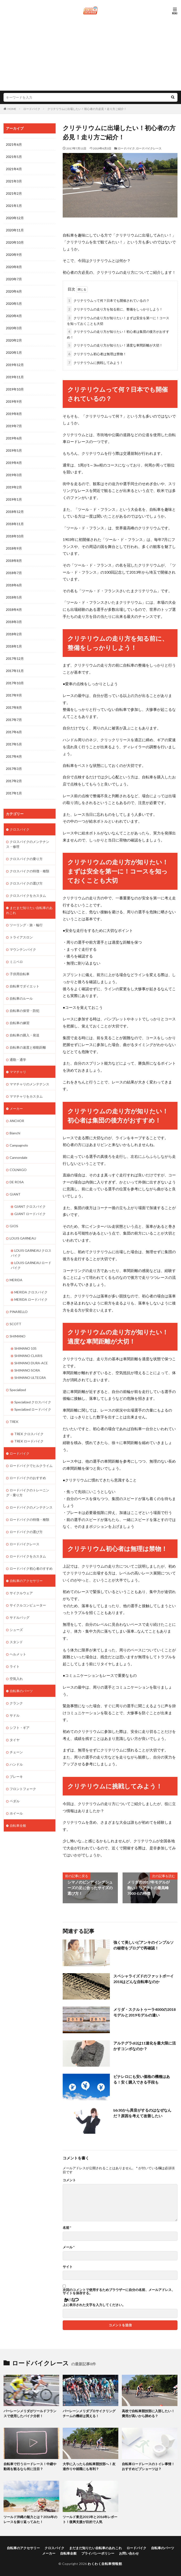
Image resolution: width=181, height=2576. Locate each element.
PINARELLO (19, 1312)
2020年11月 (15, 230)
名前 (67, 2227)
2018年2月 (14, 634)
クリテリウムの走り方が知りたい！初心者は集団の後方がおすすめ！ (118, 333)
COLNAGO (18, 1170)
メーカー (16, 1109)
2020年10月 (15, 242)
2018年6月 (14, 585)
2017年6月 (14, 732)
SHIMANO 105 (25, 1348)
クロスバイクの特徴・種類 (29, 871)
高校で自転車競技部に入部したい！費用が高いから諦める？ (148, 2413)
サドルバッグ (19, 1617)
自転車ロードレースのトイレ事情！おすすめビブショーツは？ (148, 2466)
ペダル (15, 1801)
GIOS (14, 1226)
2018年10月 (15, 536)
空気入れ (16, 1679)
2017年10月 (15, 683)
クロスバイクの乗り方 (26, 859)
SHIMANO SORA (27, 1370)
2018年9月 (14, 548)
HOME (12, 109)
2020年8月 (14, 267)
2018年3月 (14, 622)
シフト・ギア (19, 1728)
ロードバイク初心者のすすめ (31, 1568)
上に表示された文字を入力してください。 (94, 2304)
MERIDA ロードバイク (31, 1299)
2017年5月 (14, 744)
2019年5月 (14, 450)
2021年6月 (14, 144)
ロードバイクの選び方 (26, 1532)
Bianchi (15, 1133)
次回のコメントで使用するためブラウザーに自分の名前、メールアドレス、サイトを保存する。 (119, 2291)
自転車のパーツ (21, 1691)
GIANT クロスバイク (30, 1206)
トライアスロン (21, 937)
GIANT (15, 1194)
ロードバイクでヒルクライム (31, 1466)
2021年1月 (14, 206)
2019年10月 (15, 389)
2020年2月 (14, 340)
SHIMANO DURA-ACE (31, 1363)
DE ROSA (17, 1182)
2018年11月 (15, 524)
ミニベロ (16, 962)
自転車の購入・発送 (24, 1035)
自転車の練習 (19, 1023)
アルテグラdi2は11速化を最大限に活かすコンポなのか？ (144, 2046)
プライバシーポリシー (97, 2553)
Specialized (18, 1390)
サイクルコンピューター (28, 1605)
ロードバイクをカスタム (28, 1556)
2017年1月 (14, 793)
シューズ (16, 1630)
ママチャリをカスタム (26, 1096)
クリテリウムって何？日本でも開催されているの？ (108, 300)
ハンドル (16, 1764)
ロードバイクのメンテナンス (31, 1507)
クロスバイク (19, 829)
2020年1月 (14, 352)
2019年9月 (14, 401)
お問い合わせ (129, 2553)
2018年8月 (14, 561)
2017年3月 (14, 769)
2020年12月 (15, 218)
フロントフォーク (23, 1789)
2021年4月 (14, 169)
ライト (15, 1666)
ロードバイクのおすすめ (28, 1478)
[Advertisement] (90, 52)
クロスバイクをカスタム (28, 896)
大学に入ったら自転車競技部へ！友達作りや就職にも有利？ (89, 2466)
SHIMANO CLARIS (28, 1356)
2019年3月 (14, 475)
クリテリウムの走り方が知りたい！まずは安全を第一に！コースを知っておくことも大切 (118, 319)
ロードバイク (31, 109)
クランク (16, 1703)
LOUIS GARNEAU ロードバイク (31, 1265)
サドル (15, 1715)
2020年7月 (14, 279)
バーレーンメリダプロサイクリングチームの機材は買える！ (89, 2413)
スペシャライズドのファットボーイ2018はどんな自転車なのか (143, 1979)
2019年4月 (14, 463)
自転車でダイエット (24, 986)
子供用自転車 (19, 974)
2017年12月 (15, 658)
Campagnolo (19, 1145)
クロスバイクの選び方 (26, 883)
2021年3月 (14, 181)
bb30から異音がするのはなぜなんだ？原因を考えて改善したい (142, 2113)
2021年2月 (14, 193)
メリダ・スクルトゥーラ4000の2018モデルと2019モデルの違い (144, 2012)
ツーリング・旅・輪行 (26, 925)
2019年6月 (14, 438)
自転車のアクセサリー (26, 1581)
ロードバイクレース (148, 148)
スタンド (16, 1642)
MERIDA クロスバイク (31, 1292)
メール (68, 2247)
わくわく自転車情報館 (105, 2563)
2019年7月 (14, 426)
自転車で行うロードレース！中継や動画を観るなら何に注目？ (30, 2466)
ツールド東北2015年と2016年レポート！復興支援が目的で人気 (90, 2519)
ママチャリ (18, 1072)
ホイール (16, 1813)
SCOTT (15, 1324)
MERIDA (16, 1280)
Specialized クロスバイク (32, 1402)
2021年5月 (14, 157)
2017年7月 (14, 720)
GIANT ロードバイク (30, 1214)
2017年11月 (15, 671)
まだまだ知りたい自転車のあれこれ (29, 910)
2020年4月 (14, 316)
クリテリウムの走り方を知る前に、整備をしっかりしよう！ (115, 309)
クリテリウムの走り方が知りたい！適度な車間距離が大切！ (115, 345)
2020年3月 (14, 328)
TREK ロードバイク (29, 1441)
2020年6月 (14, 291)
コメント (69, 2180)
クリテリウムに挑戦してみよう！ (95, 362)
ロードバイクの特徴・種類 (29, 1519)
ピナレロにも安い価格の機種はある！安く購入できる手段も (141, 2079)
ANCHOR (17, 1121)
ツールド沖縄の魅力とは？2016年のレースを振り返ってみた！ (30, 2519)
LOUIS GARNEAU (23, 1238)
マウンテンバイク (23, 949)
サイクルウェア (21, 1593)
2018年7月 (14, 573)
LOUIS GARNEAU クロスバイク (31, 1252)
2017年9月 (14, 695)
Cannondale (18, 1157)
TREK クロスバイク (29, 1434)
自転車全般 (18, 1825)
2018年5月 (14, 597)
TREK (14, 1422)
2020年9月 (14, 255)
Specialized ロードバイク (32, 1409)
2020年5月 (14, 304)
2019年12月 (15, 365)
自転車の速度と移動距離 (28, 1047)
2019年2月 (14, 487)
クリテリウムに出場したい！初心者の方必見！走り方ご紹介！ (87, 109)
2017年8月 (14, 707)
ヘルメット (18, 1654)
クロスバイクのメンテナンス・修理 (27, 844)
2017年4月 (14, 756)
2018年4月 (14, 610)
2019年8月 (14, 414)
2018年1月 (14, 646)
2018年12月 (15, 512)
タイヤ (15, 1740)
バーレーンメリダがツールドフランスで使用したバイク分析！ (30, 2413)
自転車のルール (21, 998)
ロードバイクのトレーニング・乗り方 (27, 1492)
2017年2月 (14, 781)
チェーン (16, 1752)
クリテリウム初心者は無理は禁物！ (96, 353)
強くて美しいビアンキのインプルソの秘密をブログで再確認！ (143, 1945)
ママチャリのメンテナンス (29, 1084)
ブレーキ (16, 1777)
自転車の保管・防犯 (24, 1011)
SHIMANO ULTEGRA (30, 1378)
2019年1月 (14, 499)
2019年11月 (15, 377)
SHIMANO (17, 1336)
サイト (68, 2266)
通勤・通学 (18, 1060)
